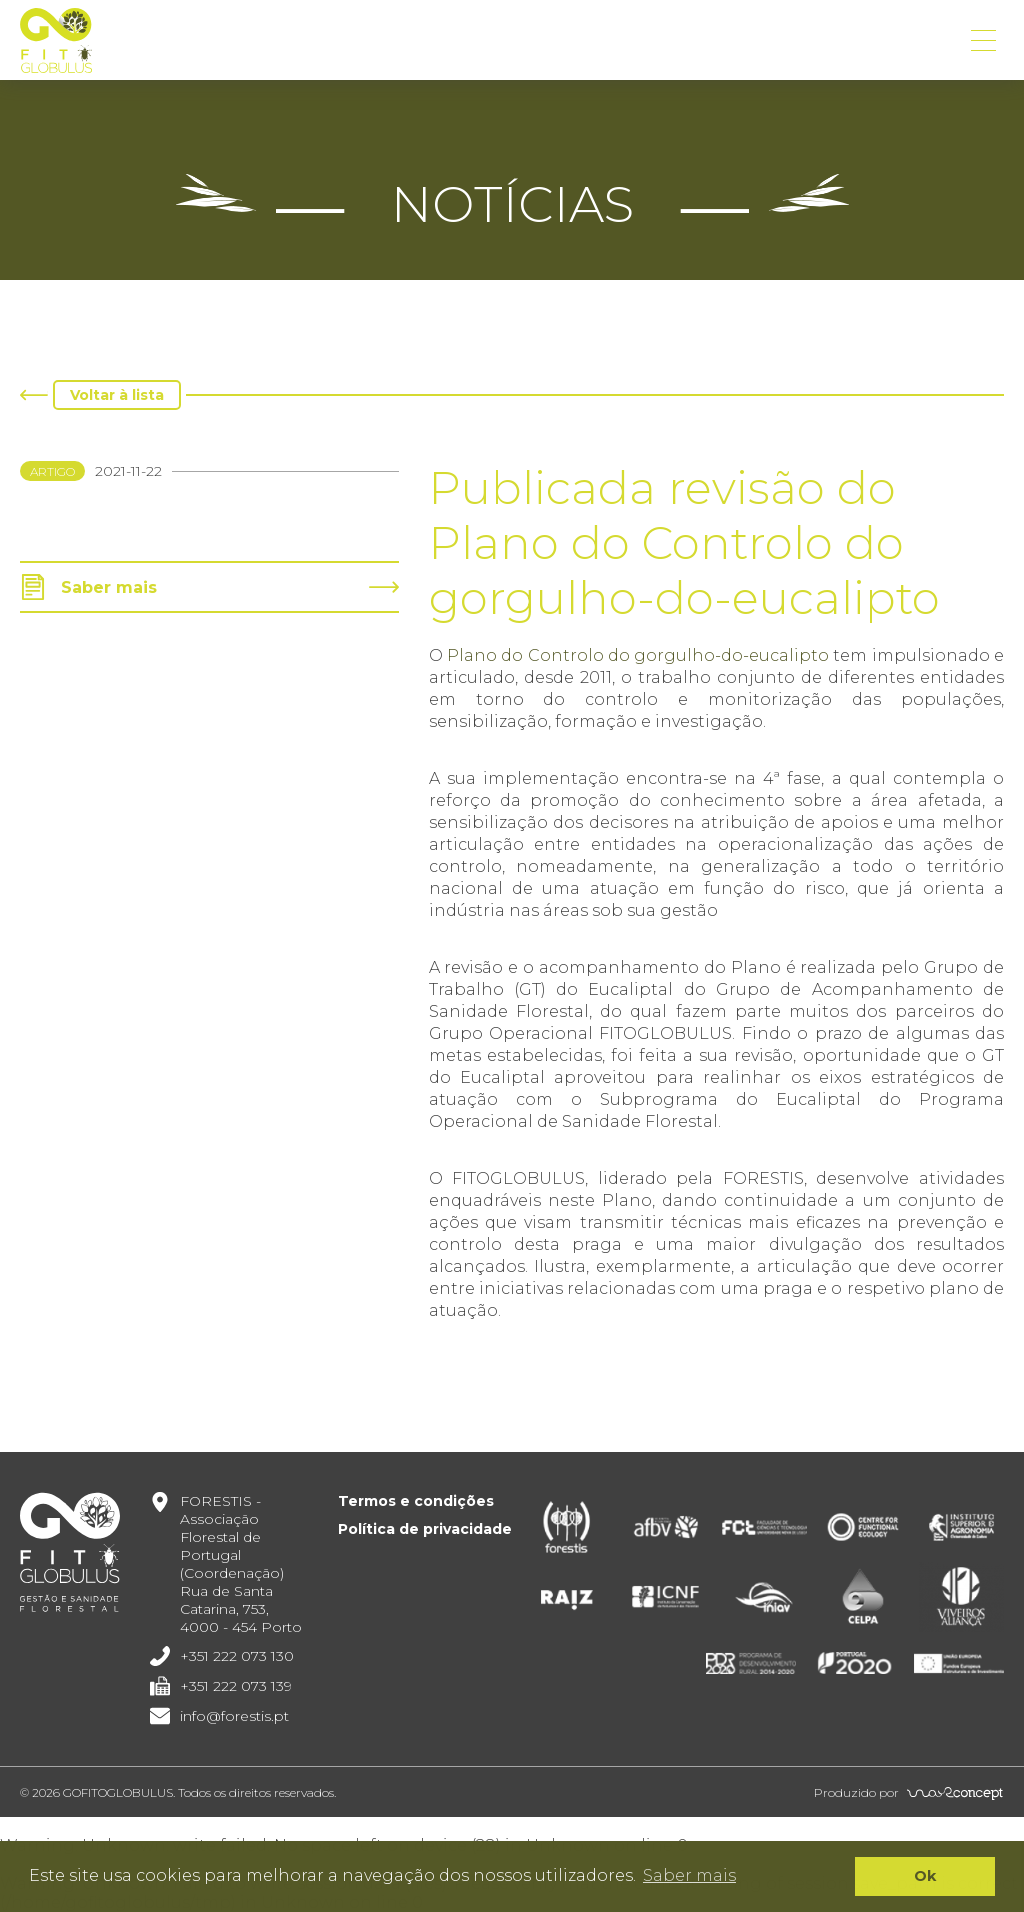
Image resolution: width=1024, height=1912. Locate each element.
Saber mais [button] (689, 1875)
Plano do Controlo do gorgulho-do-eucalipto (638, 655)
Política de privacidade (425, 1529)
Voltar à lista (117, 395)
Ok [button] (925, 1876)
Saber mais (109, 587)
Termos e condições (416, 1501)
